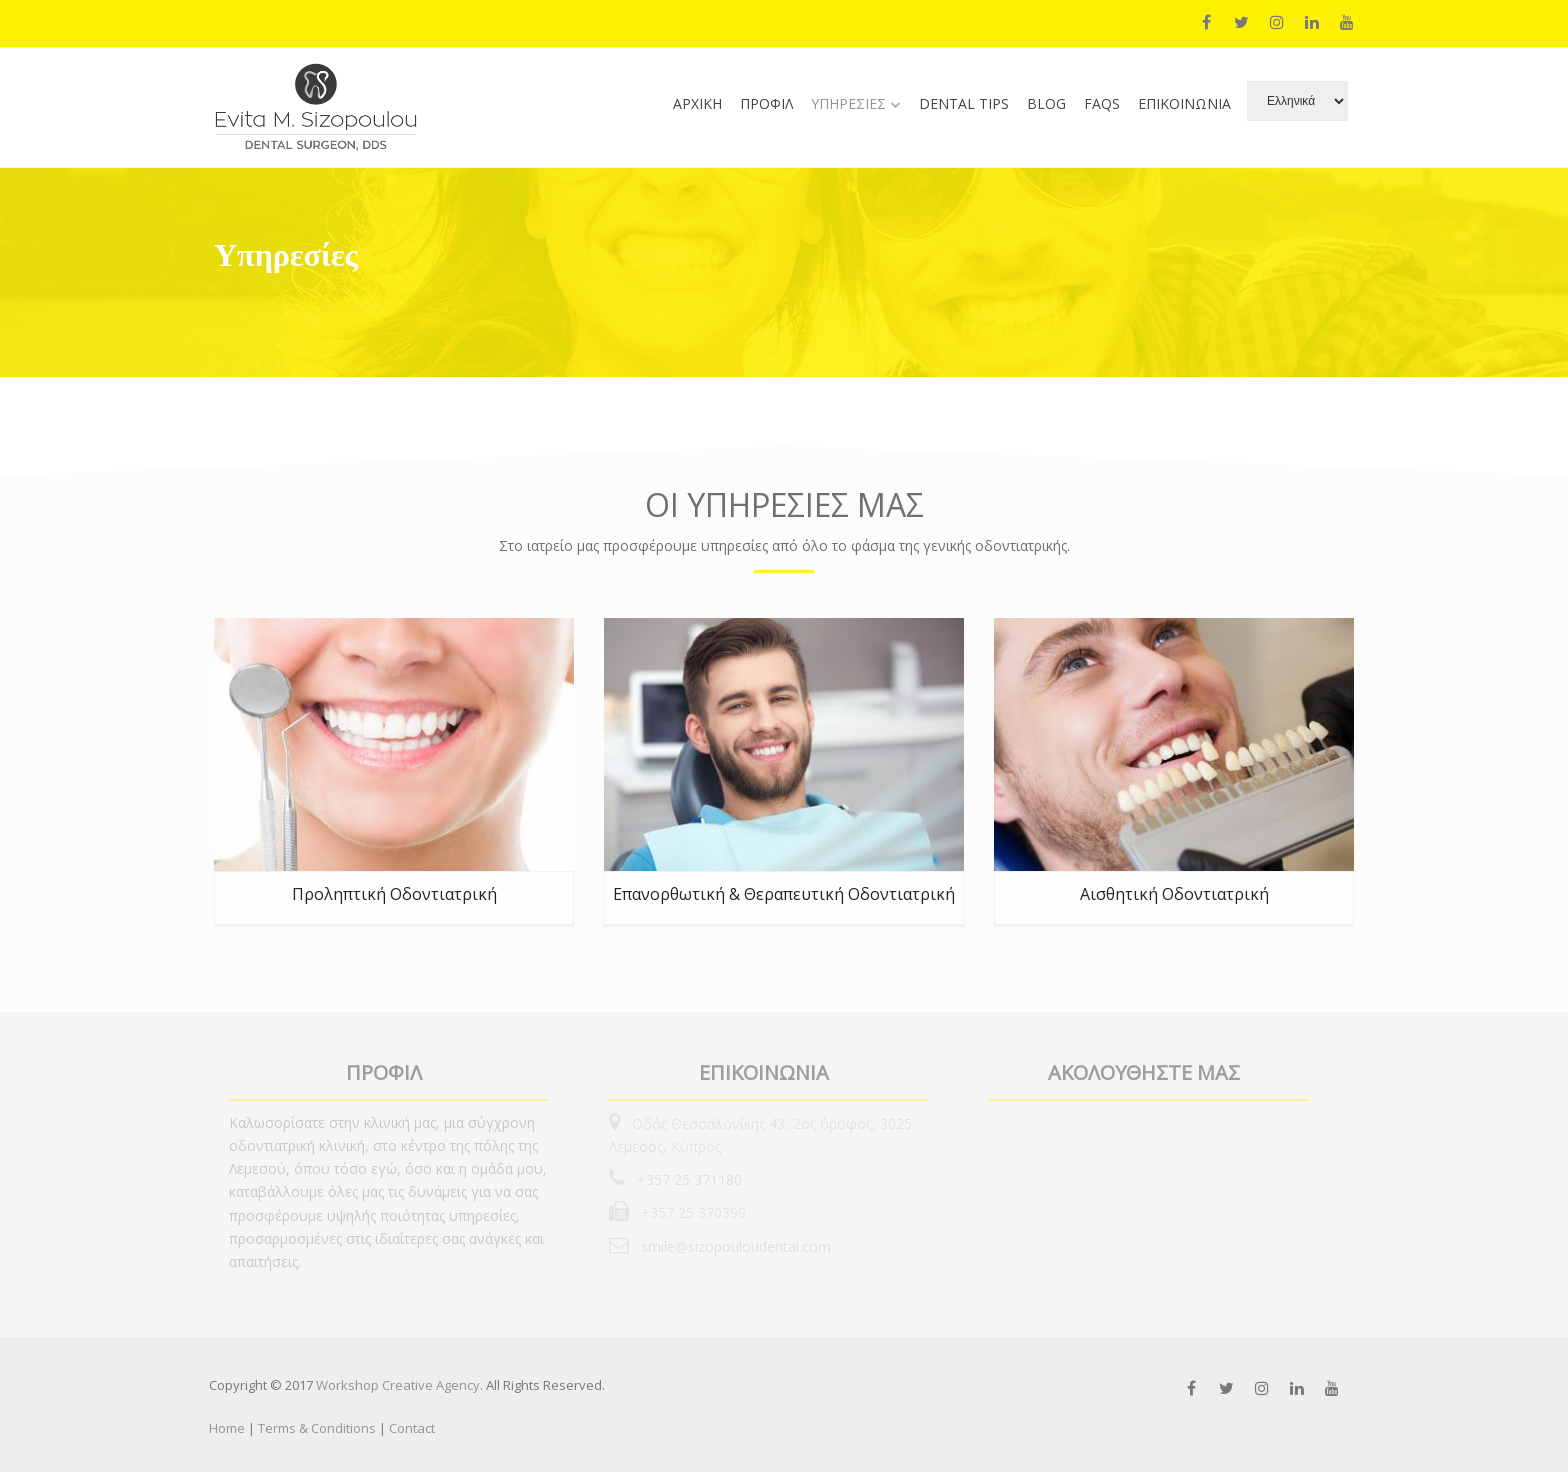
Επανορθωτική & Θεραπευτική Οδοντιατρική (784, 894)
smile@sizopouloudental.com (734, 1246)
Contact (412, 1428)
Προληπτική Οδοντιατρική (394, 894)
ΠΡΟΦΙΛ (766, 103)
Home (228, 1428)
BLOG (1046, 103)
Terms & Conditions (317, 1428)
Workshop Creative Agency (398, 1385)
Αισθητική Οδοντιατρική (1174, 894)
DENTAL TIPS (964, 103)
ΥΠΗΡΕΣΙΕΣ (848, 103)
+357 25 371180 (687, 1179)
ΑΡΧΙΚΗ (697, 103)
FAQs (1102, 103)
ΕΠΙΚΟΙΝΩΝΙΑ (1184, 103)
